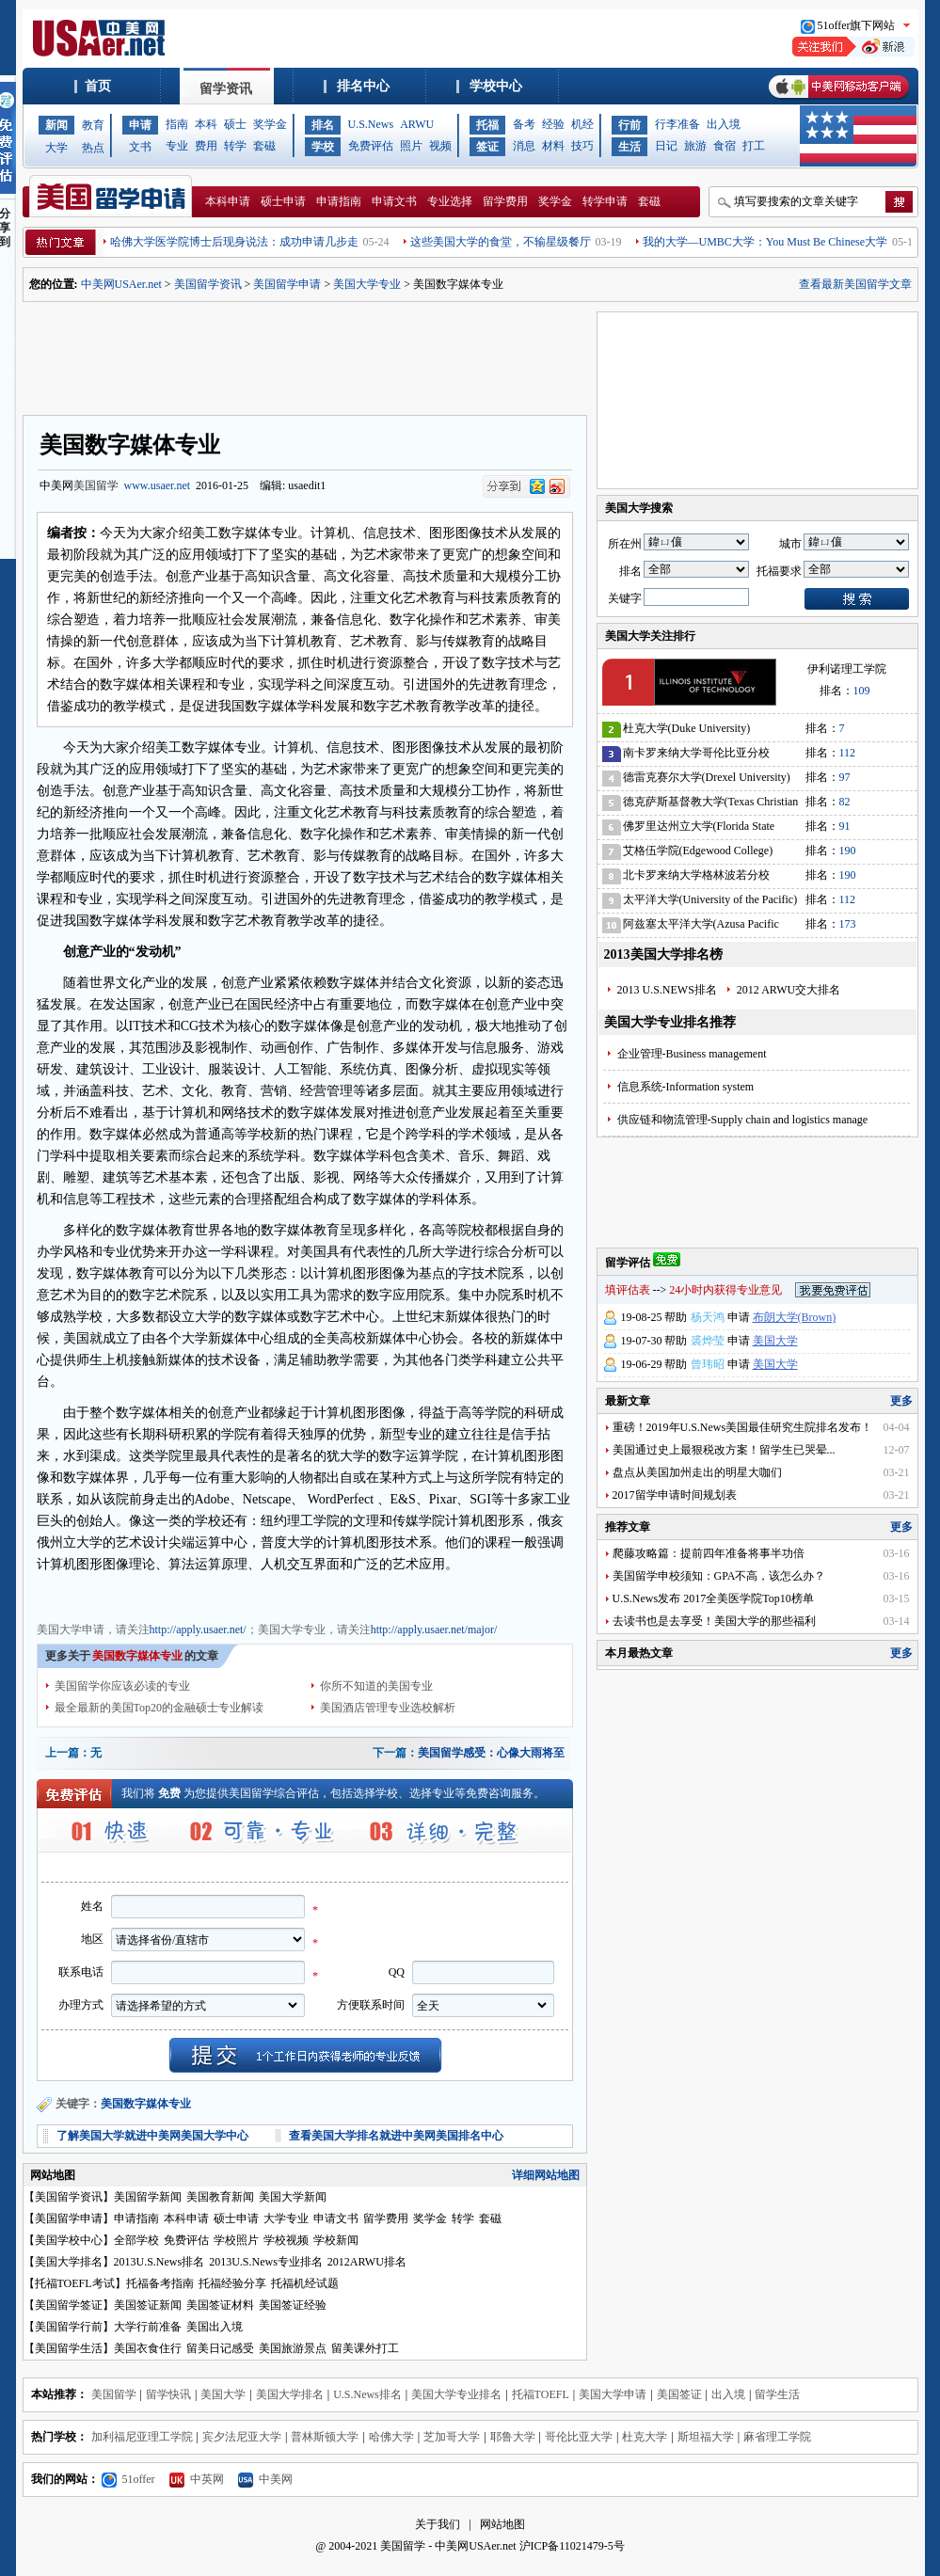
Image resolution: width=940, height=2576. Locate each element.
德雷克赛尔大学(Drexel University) (706, 777)
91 (845, 826)
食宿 (724, 145)
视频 (440, 145)
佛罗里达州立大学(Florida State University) (699, 829)
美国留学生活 (69, 2348)
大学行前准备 (148, 2326)
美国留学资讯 (208, 284)
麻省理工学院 (777, 2436)
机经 (582, 124)
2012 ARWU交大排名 (788, 989)
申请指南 (338, 201)
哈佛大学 (391, 2436)
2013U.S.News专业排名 (266, 2261)
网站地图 (502, 2524)
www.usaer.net (157, 485)
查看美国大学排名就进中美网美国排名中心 (396, 2135)
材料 (553, 145)
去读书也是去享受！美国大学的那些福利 (714, 1621)
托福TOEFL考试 (75, 2283)
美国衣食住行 (148, 2348)
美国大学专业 (367, 284)
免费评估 (370, 145)
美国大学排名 (69, 2261)
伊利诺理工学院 (846, 669)
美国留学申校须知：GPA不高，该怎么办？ (719, 1575)
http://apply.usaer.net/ (198, 1629)
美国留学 (96, 485)
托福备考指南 (160, 2283)
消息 (524, 145)
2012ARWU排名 (366, 2261)
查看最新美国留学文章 (855, 284)
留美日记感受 (220, 2348)
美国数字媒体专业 (146, 2103)
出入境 (724, 124)
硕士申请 (283, 201)
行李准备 (677, 124)
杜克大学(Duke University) (687, 728)
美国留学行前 (69, 2326)
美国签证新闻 (148, 2305)
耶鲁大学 (512, 2436)
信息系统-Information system (686, 1086)
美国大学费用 (213, 1594)
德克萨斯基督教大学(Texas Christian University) (711, 805)
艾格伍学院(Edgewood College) (698, 850)
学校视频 (286, 2240)
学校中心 (496, 86)
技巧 (582, 145)
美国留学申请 (287, 284)
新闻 (56, 125)
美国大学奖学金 (290, 1594)
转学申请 (605, 201)
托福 (487, 125)
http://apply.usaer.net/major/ (434, 1629)
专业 (177, 145)
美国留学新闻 (148, 2196)
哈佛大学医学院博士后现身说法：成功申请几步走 (234, 241)
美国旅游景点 (293, 2348)
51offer (128, 2479)
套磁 (264, 145)
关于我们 (437, 2524)
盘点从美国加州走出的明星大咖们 (697, 1472)
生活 (629, 146)
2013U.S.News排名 (159, 2261)
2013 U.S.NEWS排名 (667, 989)
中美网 (265, 2479)
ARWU (417, 124)
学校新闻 (335, 2240)
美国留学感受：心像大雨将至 (491, 1752)
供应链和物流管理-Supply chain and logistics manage (742, 1119)
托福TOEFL (540, 2394)
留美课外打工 (365, 2348)
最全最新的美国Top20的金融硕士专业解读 (159, 1707)
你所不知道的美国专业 (376, 1686)
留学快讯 (168, 2394)
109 (861, 690)
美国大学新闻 (293, 2196)
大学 (56, 147)
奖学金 (270, 124)
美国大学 (775, 1340)
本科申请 (227, 201)
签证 (487, 146)
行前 (629, 125)
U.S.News (371, 124)
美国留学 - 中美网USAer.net (448, 2545)
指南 (177, 124)
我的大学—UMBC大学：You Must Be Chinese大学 (765, 241)
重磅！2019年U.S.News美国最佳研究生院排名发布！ (743, 1427)
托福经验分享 (232, 2283)
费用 (206, 145)
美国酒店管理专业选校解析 (387, 1707)
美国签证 (679, 2394)
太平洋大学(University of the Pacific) (710, 899)
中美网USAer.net (121, 284)
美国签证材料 (220, 2305)
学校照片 (236, 2240)
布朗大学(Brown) (794, 1317)
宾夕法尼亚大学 (241, 2436)
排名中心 (363, 86)
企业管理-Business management (692, 1053)
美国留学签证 (69, 2305)
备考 (524, 124)
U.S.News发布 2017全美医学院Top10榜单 (713, 1598)
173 (847, 923)
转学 (235, 145)
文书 (140, 146)
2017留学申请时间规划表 (675, 1495)
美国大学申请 (70, 1594)
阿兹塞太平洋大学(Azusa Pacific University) (701, 927)
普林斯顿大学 (324, 2436)
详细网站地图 (546, 2175)
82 (845, 801)
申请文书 (394, 201)
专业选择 (449, 201)
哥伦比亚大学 (579, 2436)
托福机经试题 (305, 2283)
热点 (93, 147)
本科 (206, 124)
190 (847, 850)
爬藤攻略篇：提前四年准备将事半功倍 (709, 1553)
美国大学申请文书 (379, 1594)
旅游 (695, 145)
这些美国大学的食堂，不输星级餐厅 (500, 241)
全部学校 (136, 2240)
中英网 (196, 2479)
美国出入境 (214, 2326)
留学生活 (777, 2394)
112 (847, 752)
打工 (753, 145)
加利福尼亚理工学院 (142, 2436)
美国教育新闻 (220, 2196)
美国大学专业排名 (456, 2394)
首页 (98, 86)
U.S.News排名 (367, 2394)
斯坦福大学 (705, 2436)
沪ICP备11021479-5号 (572, 2545)
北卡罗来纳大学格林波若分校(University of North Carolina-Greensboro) (696, 878)
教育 (93, 125)
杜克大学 (644, 2436)
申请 (140, 125)
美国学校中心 (69, 2240)
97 (845, 777)
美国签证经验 (293, 2305)
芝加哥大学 (451, 2436)
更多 (901, 1400)
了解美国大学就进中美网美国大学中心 (152, 2135)
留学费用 (505, 201)
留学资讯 (225, 89)
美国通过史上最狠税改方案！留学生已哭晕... (724, 1449)
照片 (411, 145)
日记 (666, 145)
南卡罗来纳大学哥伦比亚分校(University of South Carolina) (696, 756)
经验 (553, 124)
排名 (322, 125)
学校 (322, 146)
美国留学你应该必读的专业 (122, 1686)
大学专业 (286, 2218)
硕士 (235, 124)
